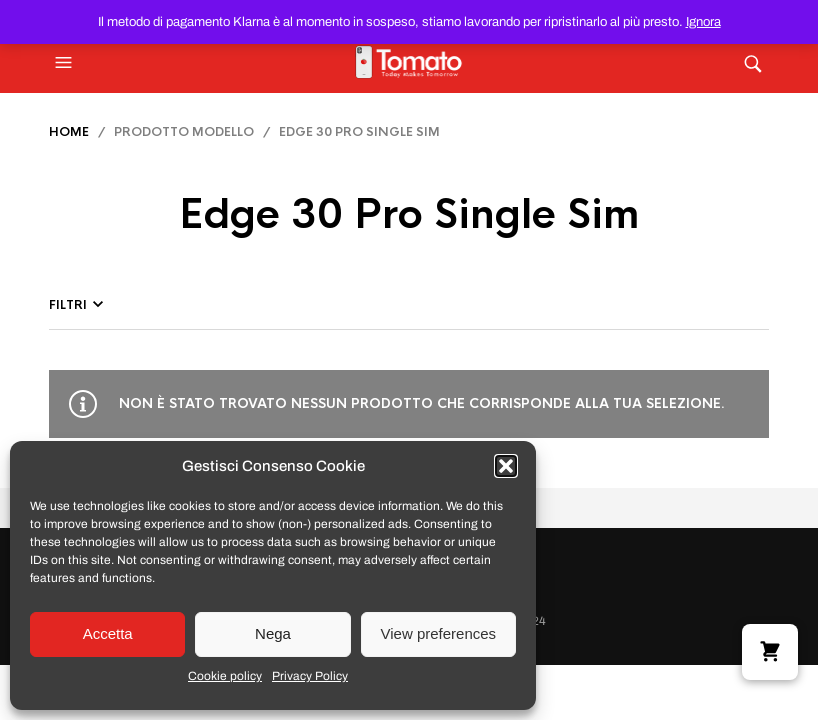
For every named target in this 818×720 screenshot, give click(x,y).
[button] (506, 466)
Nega (273, 633)
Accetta (108, 633)
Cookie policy (225, 676)
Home (69, 132)
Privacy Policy (310, 676)
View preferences (439, 633)
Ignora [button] (703, 22)
